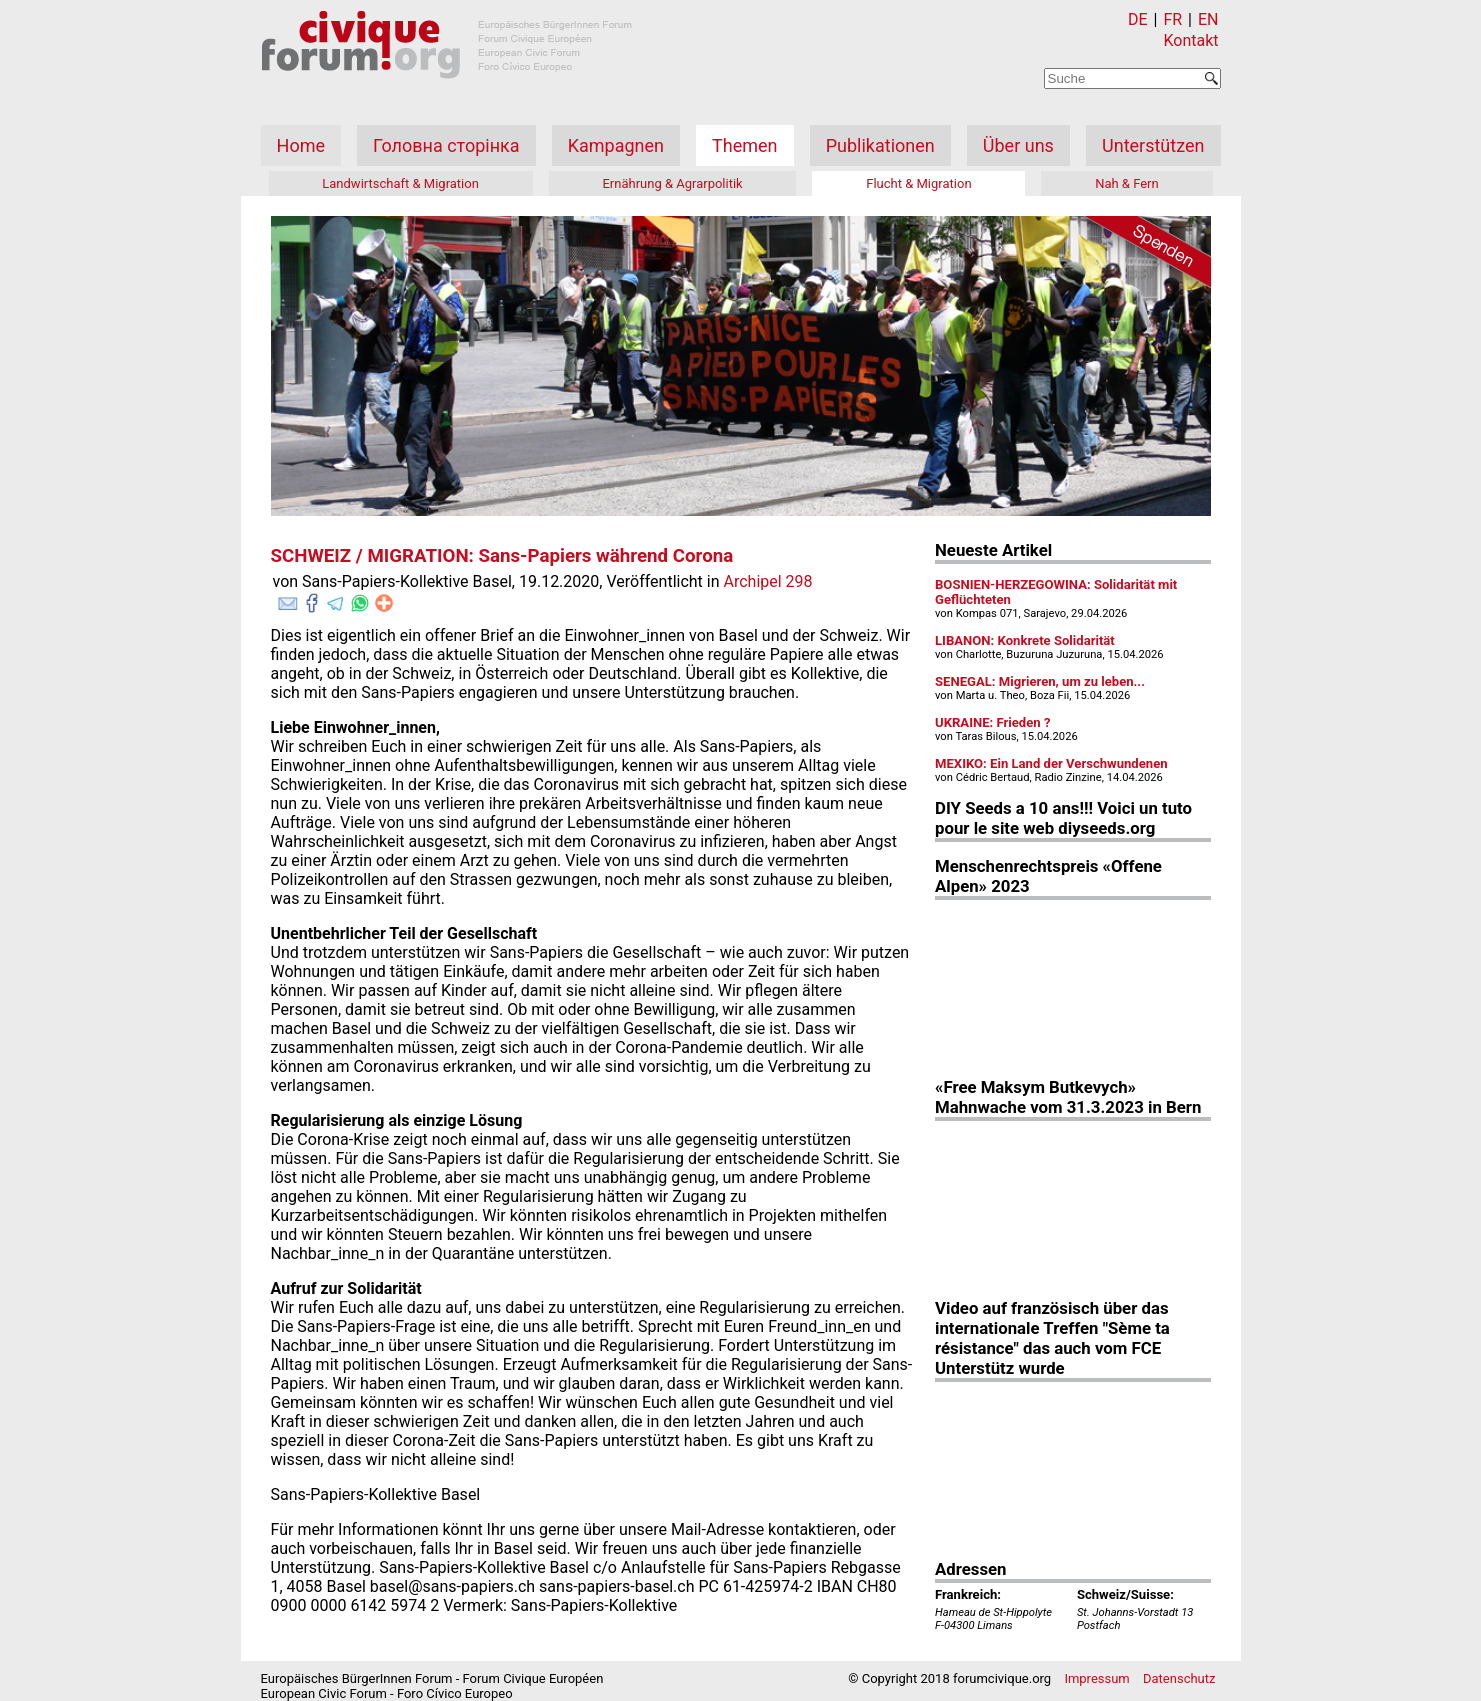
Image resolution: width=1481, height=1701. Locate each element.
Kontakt (1190, 40)
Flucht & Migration (918, 183)
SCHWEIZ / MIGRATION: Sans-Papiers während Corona (502, 556)
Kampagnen (616, 145)
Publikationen (880, 145)
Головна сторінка (446, 145)
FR (1172, 19)
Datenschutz (1179, 1678)
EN (1208, 19)
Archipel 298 (768, 581)
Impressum (1096, 1678)
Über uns (1018, 145)
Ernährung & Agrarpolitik (672, 183)
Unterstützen (1153, 145)
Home (301, 145)
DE (1138, 19)
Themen (744, 145)
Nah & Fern (1127, 183)
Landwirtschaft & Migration (400, 183)
